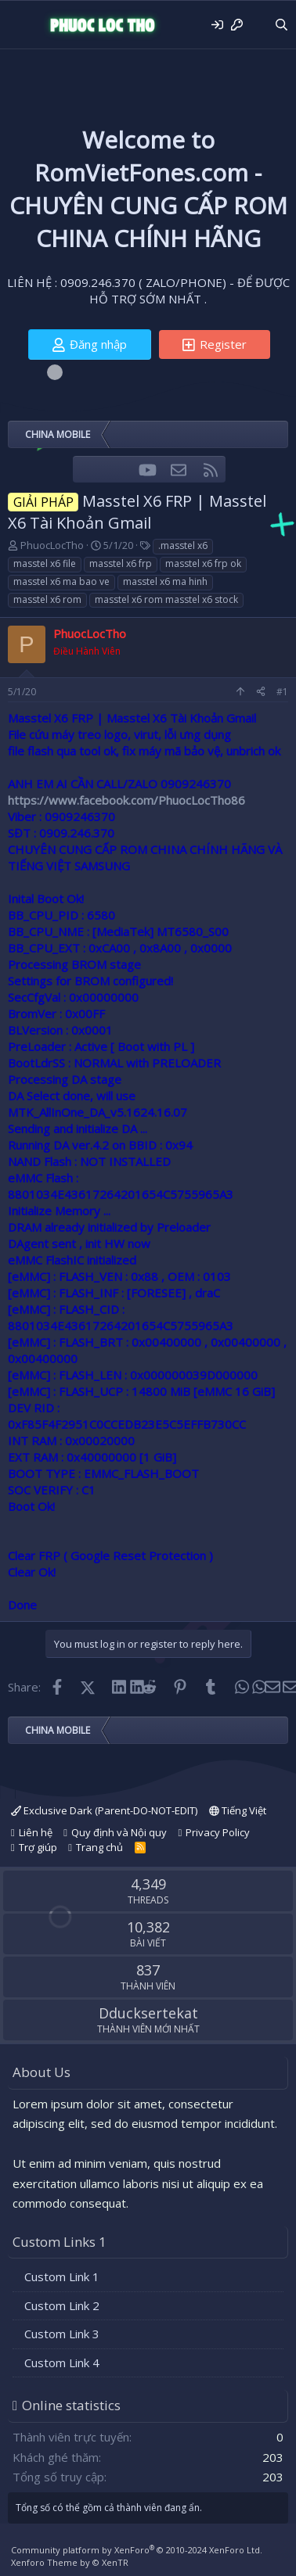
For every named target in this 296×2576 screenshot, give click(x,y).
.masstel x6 (183, 545)
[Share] (261, 692)
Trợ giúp (38, 1847)
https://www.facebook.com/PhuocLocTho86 (126, 800)
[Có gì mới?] (258, 24)
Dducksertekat (148, 2013)
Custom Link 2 (61, 2305)
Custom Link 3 (61, 2333)
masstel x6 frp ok (203, 563)
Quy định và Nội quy (119, 1832)
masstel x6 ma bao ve (61, 581)
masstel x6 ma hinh (165, 581)
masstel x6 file (44, 563)
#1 (282, 691)
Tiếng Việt (237, 1810)
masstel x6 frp (120, 563)
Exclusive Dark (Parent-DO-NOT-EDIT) (104, 1810)
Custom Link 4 (61, 2362)
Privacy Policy (218, 1832)
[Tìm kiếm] (281, 24)
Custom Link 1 (61, 2276)
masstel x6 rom (47, 599)
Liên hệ (35, 1832)
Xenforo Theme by (69, 2562)
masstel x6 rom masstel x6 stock (166, 599)
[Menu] (21, 25)
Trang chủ (99, 1847)
